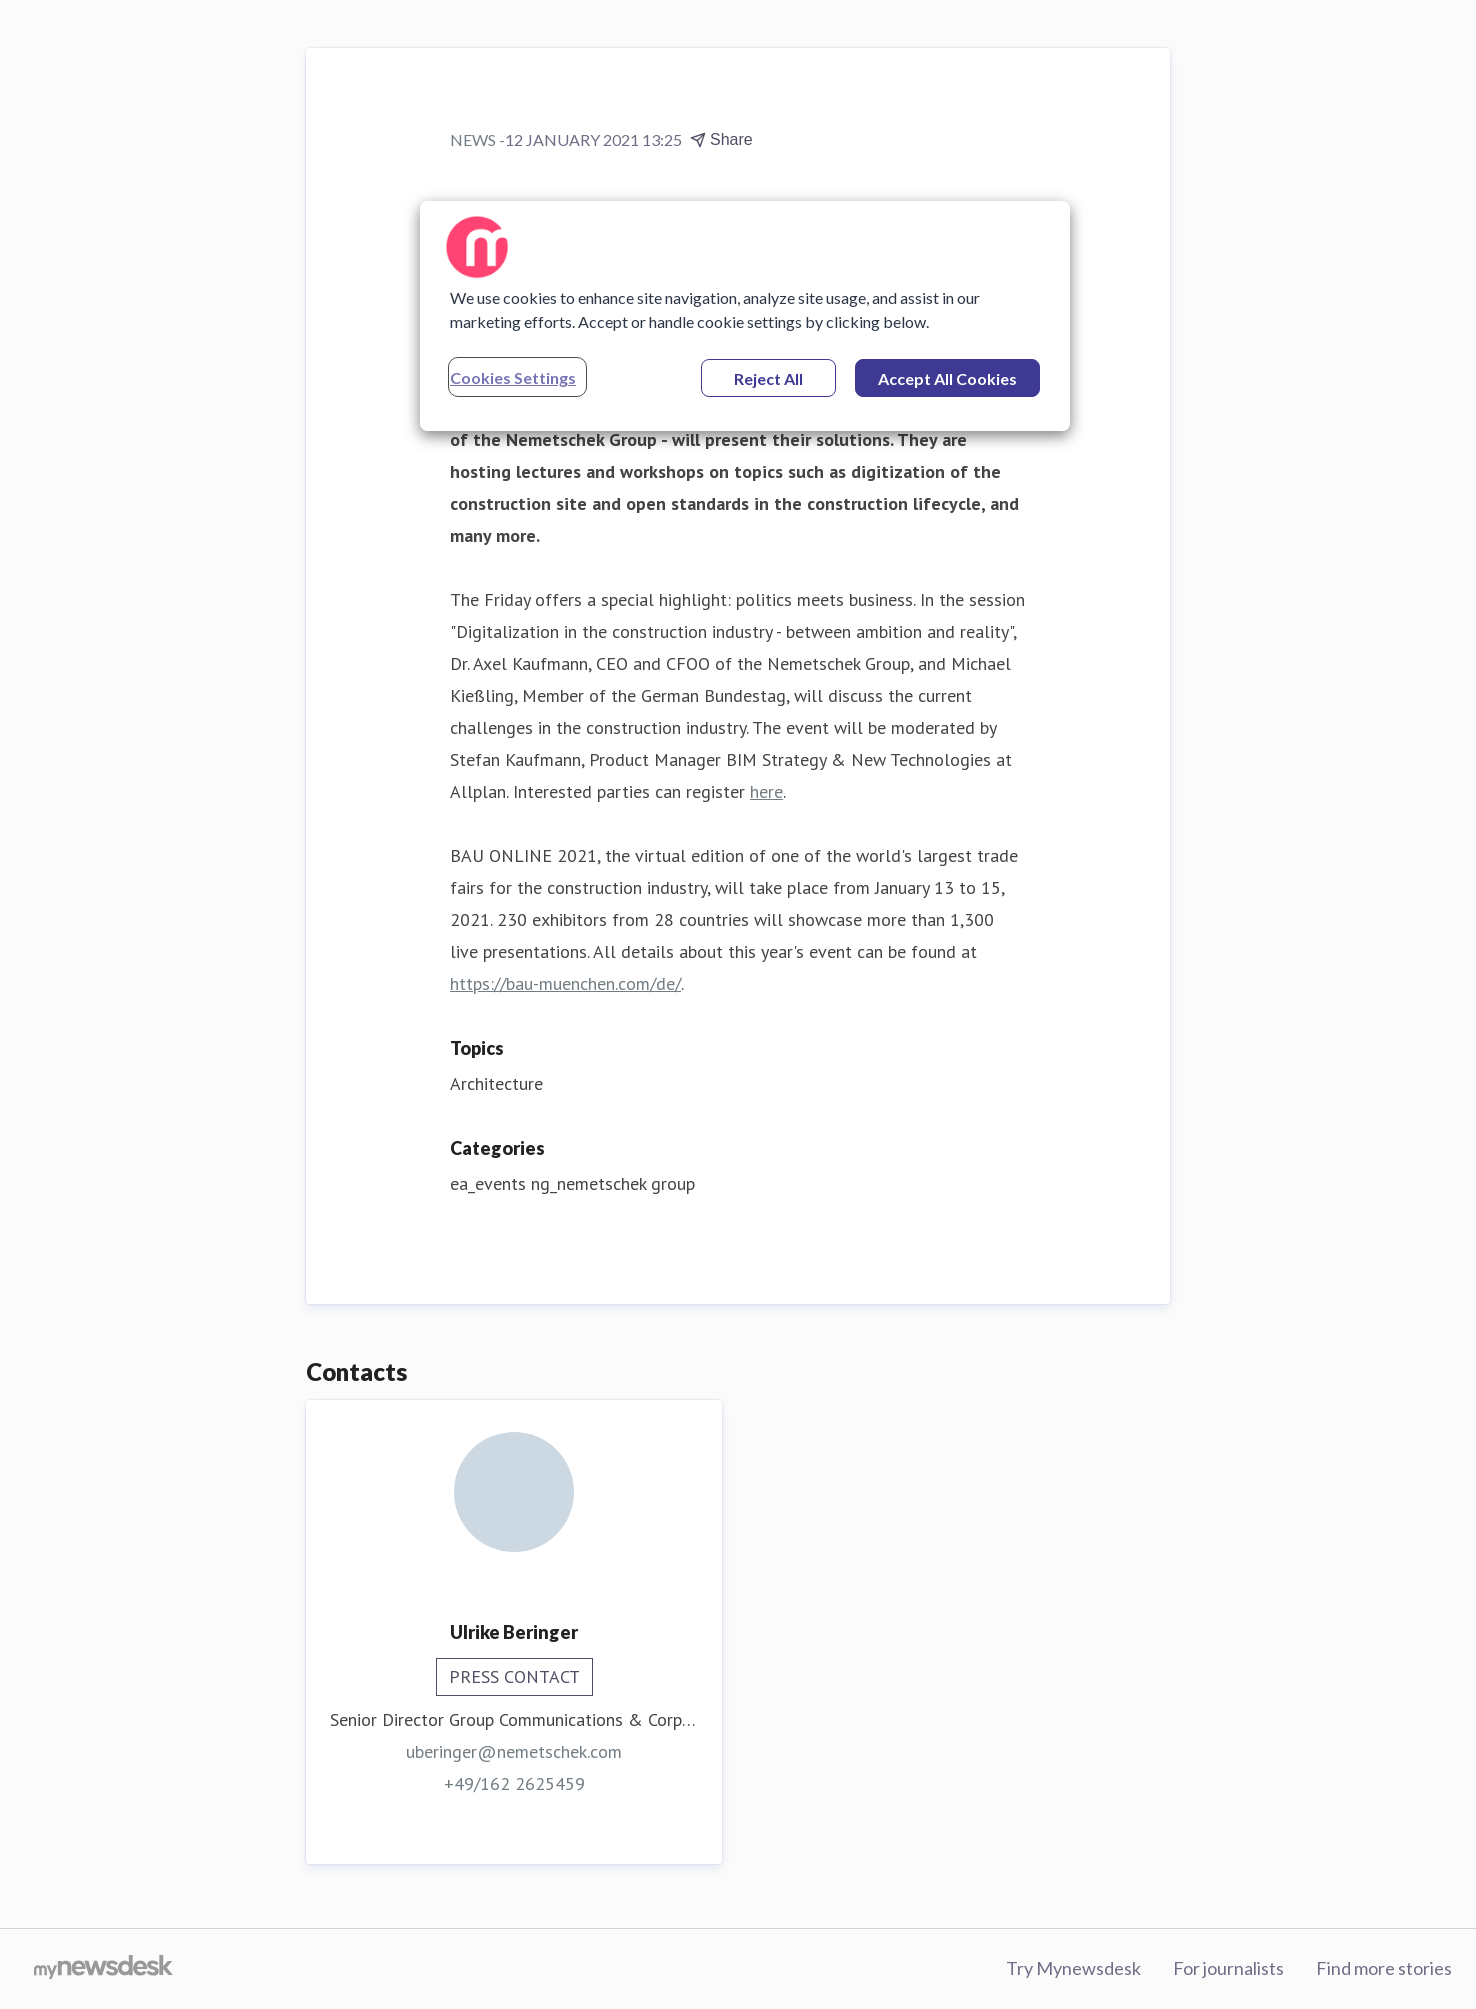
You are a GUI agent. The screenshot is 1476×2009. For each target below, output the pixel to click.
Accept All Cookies (947, 378)
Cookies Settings (513, 377)
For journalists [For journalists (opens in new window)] (1228, 1968)
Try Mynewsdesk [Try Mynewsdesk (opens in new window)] (1073, 1968)
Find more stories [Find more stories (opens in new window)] (1384, 1968)
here (766, 791)
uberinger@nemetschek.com (514, 1751)
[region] (745, 316)
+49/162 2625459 (514, 1783)
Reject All (768, 378)
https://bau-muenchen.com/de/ (565, 983)
